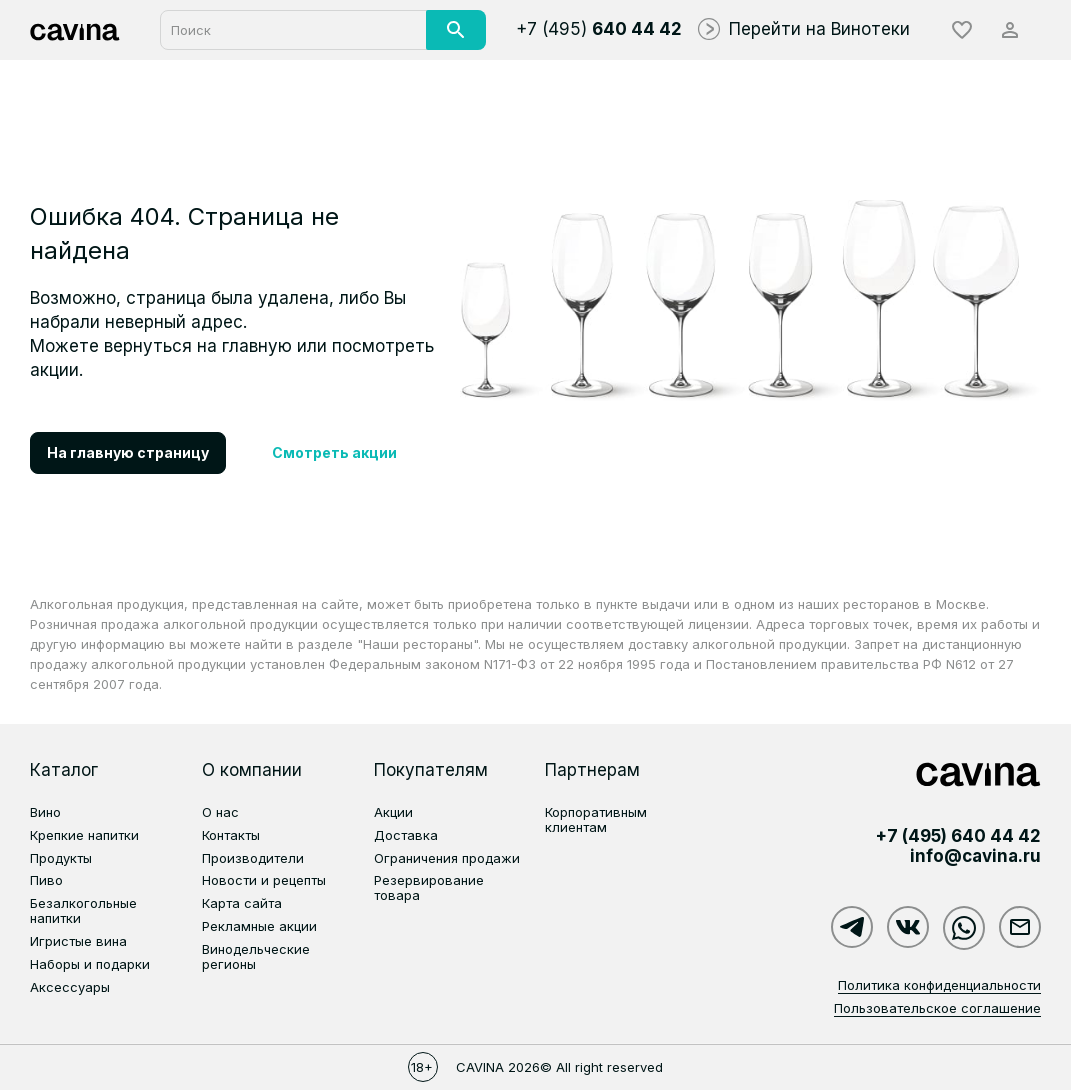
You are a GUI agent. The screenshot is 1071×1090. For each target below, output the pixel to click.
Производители (253, 858)
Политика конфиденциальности (939, 985)
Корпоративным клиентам (596, 819)
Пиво (46, 880)
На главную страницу (128, 452)
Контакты (231, 835)
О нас (220, 812)
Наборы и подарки (90, 964)
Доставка (406, 835)
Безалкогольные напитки (83, 910)
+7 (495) (599, 29)
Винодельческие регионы (256, 956)
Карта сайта (242, 903)
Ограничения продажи (447, 858)
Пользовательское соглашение (937, 1008)
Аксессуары (70, 987)
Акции (393, 812)
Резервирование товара (429, 887)
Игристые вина (78, 941)
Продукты (61, 858)
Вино (45, 812)
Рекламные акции (259, 926)
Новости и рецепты (264, 880)
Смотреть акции (334, 452)
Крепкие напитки (84, 835)
